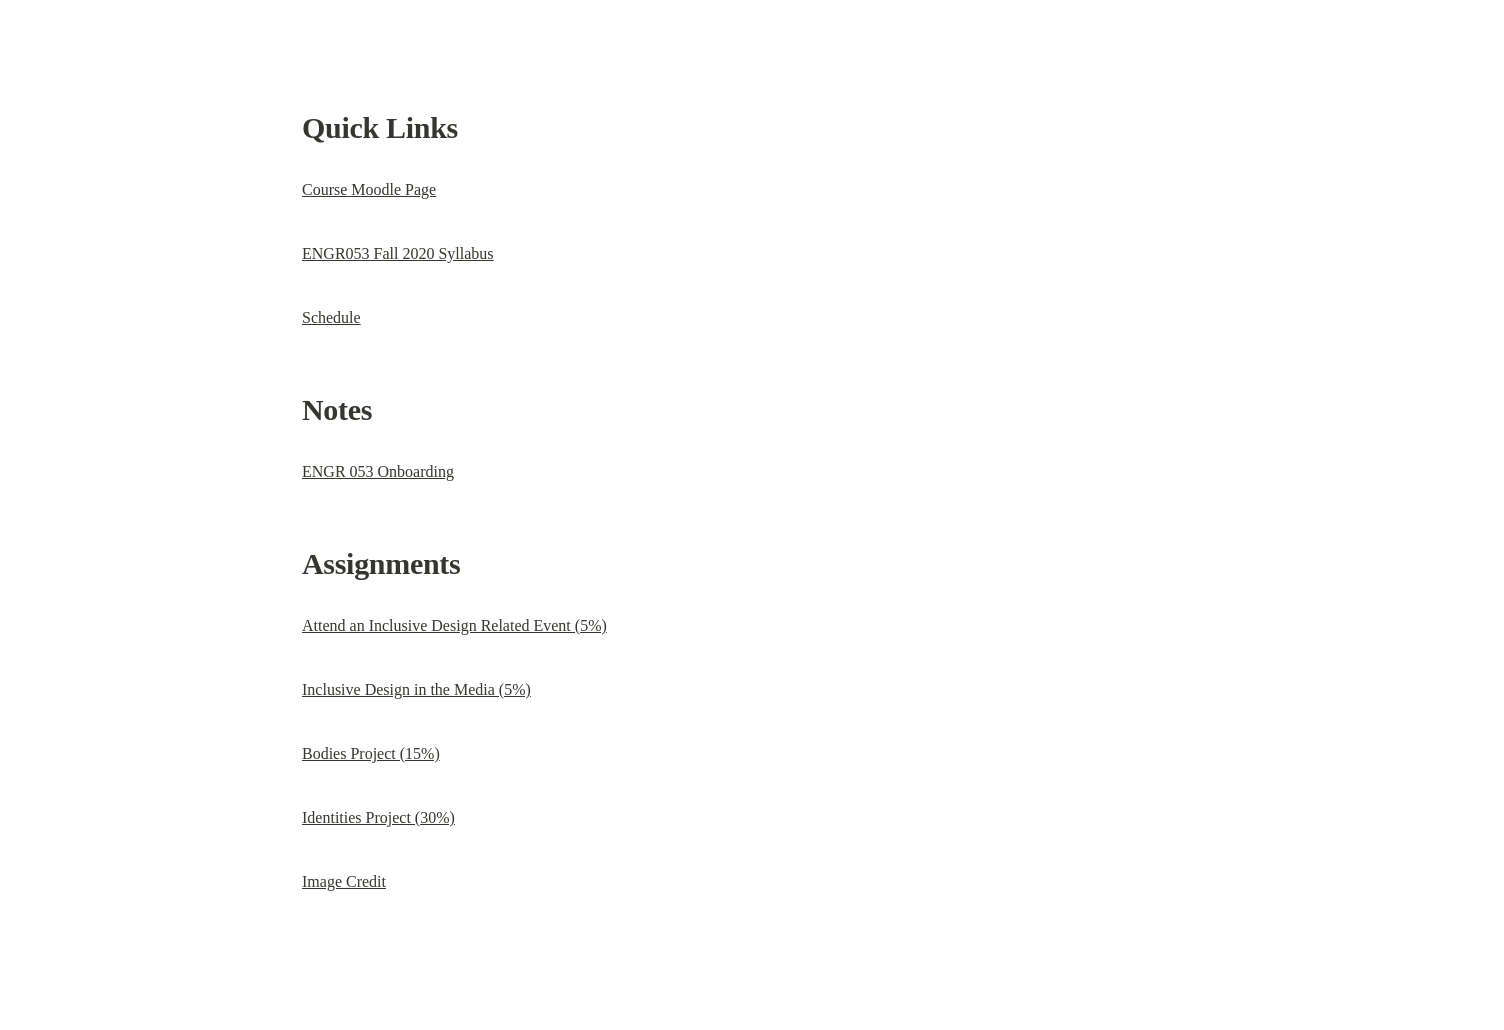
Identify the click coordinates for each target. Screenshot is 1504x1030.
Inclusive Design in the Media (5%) (416, 689)
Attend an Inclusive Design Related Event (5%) (454, 625)
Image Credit (344, 881)
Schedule (331, 317)
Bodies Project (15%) (371, 753)
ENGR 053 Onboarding (378, 471)
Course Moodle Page (369, 189)
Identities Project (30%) (378, 817)
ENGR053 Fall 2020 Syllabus (398, 253)
